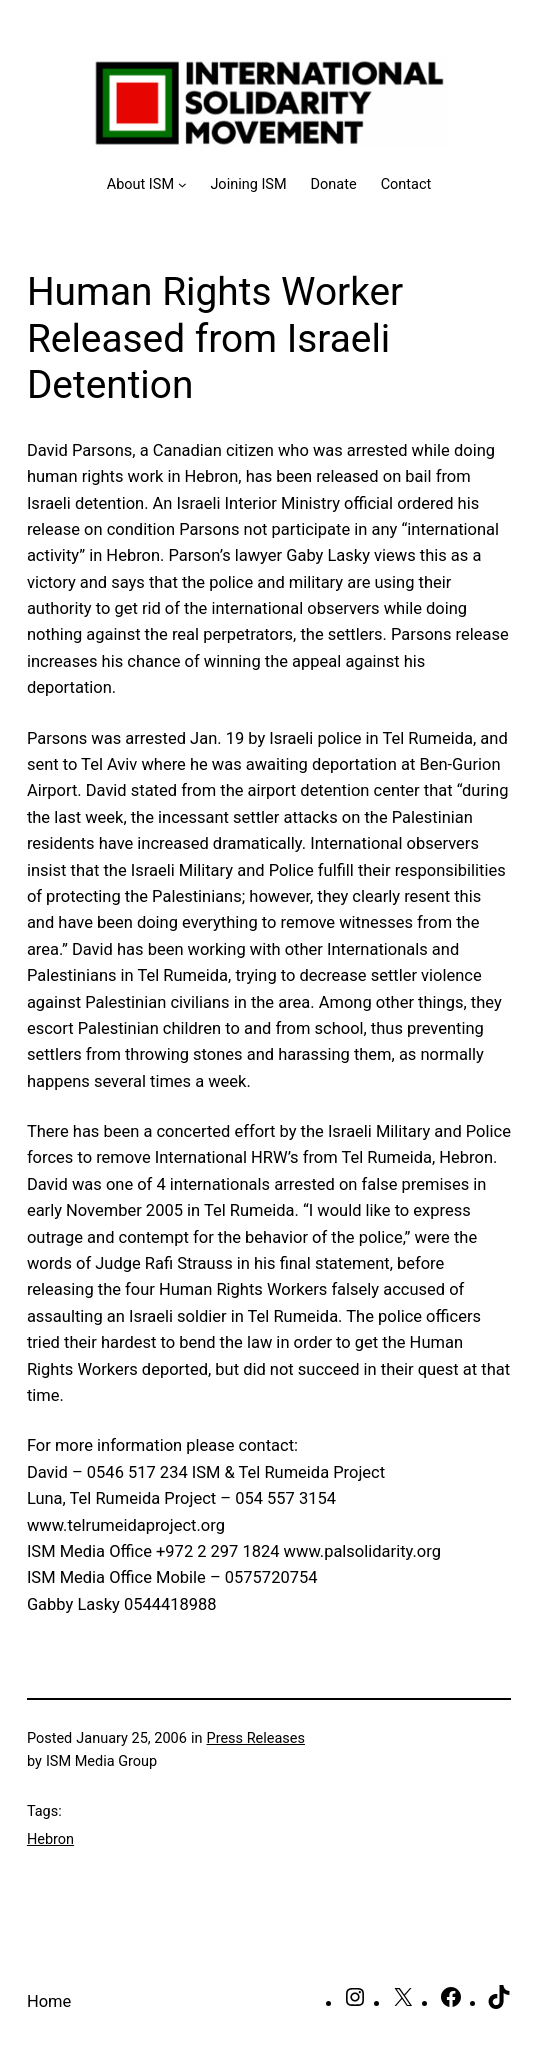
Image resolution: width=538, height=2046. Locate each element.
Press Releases (256, 1738)
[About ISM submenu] (147, 184)
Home (49, 2001)
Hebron (50, 1839)
